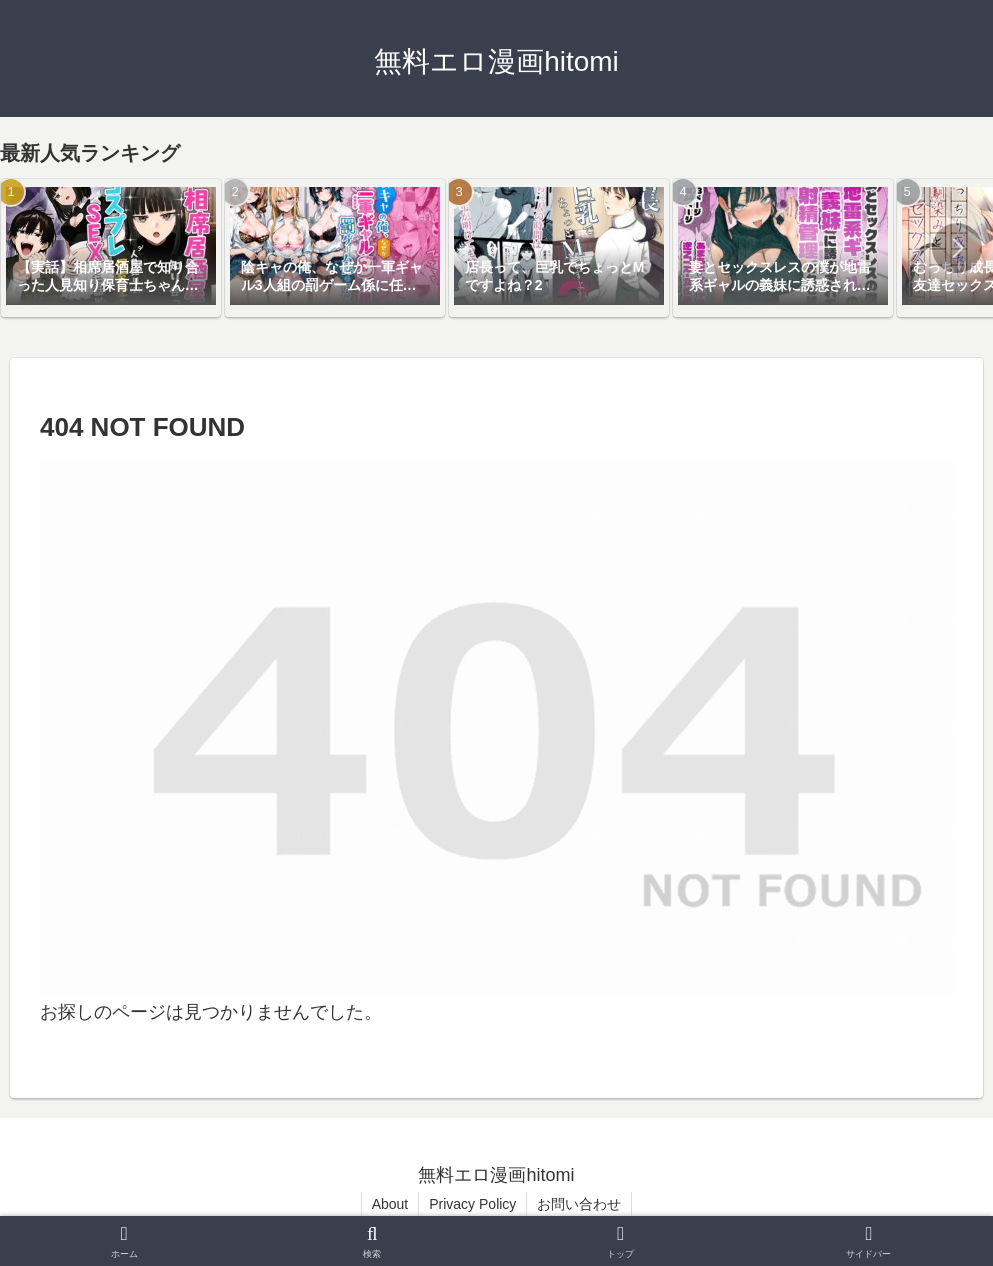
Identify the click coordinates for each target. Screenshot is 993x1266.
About (390, 1204)
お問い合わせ (579, 1204)
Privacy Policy (472, 1204)
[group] (111, 248)
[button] (957, 248)
